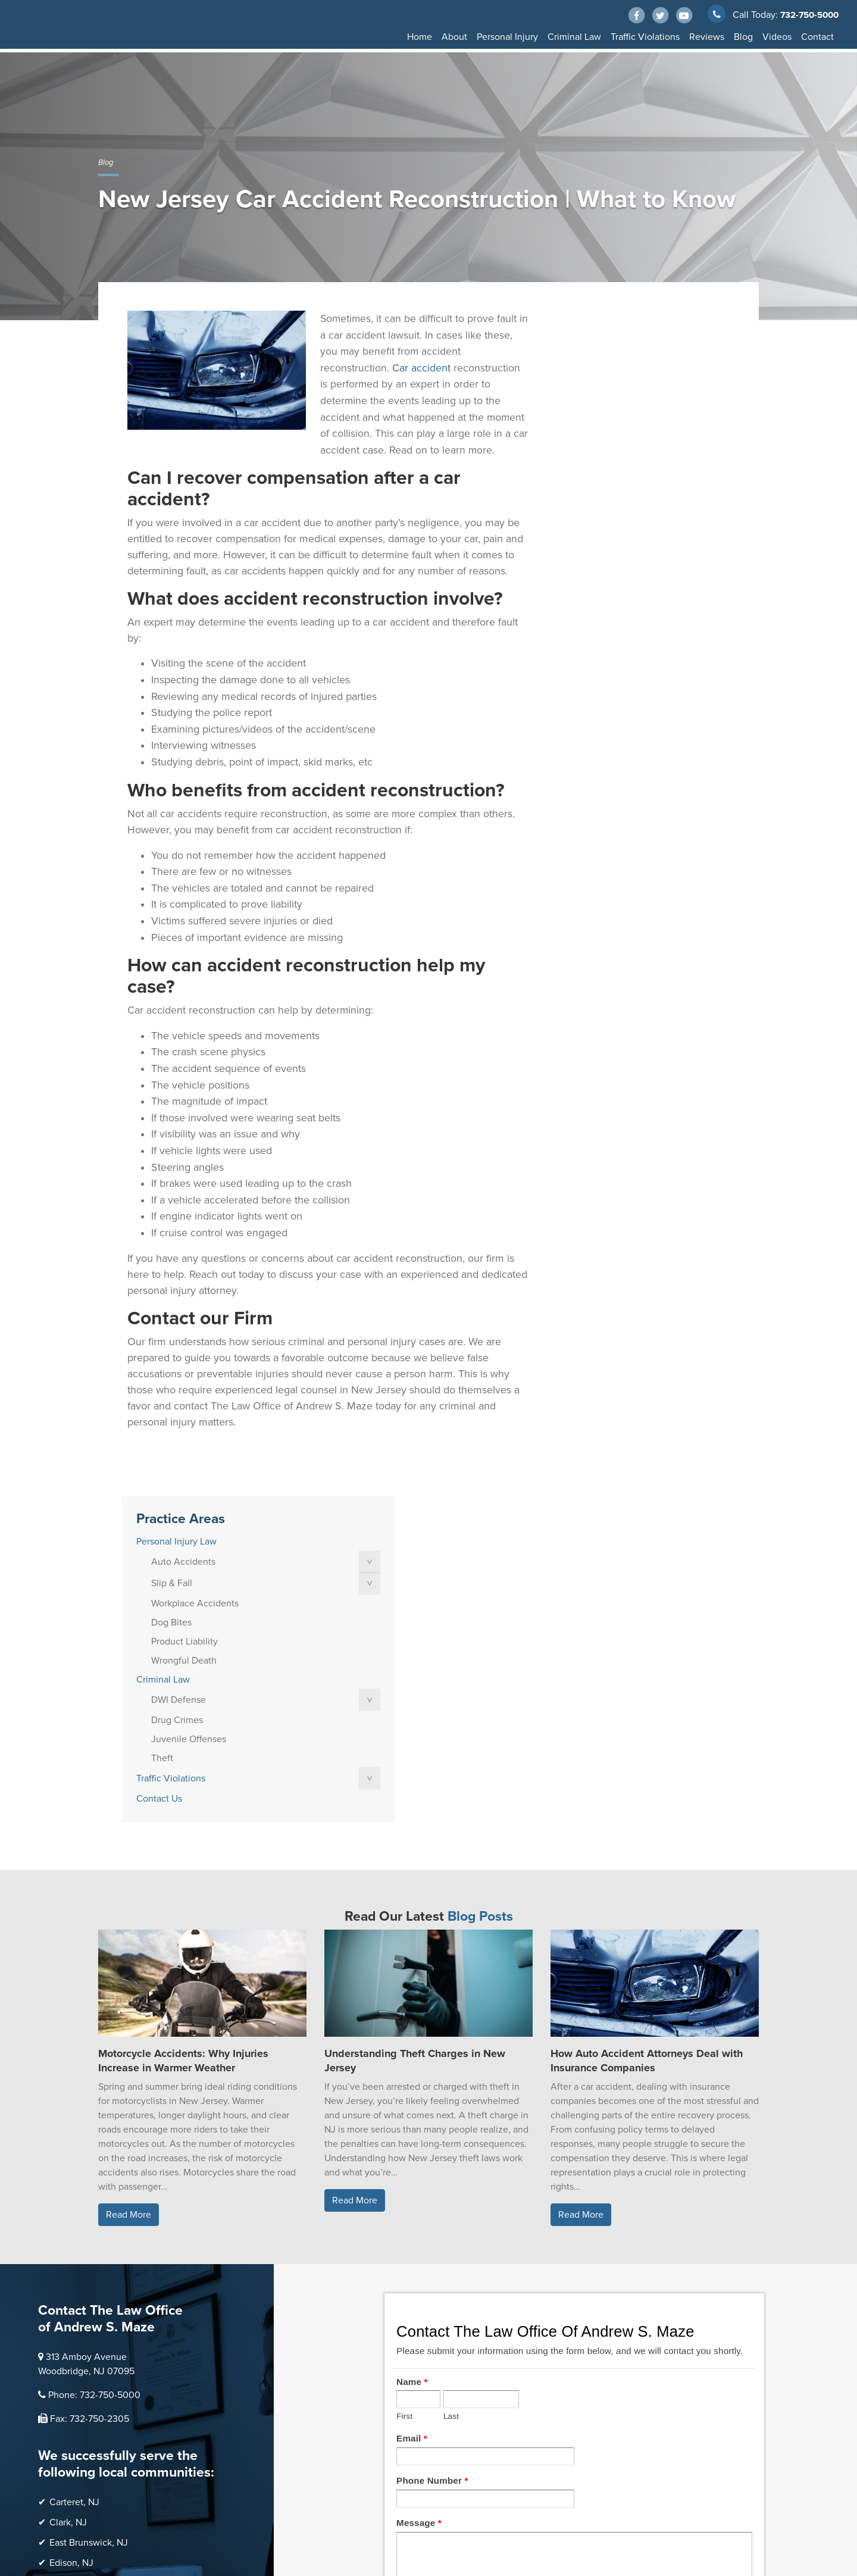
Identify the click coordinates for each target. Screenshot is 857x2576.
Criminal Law (574, 37)
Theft (588, 573)
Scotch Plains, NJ (85, 2325)
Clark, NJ (68, 2163)
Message (419, 2163)
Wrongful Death (609, 475)
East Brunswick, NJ (88, 2184)
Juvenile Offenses (614, 553)
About (454, 37)
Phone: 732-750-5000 (94, 2036)
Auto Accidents (609, 376)
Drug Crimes (602, 534)
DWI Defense (604, 514)
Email (411, 2079)
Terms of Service (265, 2510)
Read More (128, 1856)
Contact (817, 37)
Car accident (421, 366)
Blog (743, 37)
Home (419, 37)
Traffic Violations (645, 37)
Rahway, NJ (73, 2285)
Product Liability (610, 456)
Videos (777, 37)
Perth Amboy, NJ (84, 2265)
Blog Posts (480, 1557)
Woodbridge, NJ (82, 2346)
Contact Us (585, 613)
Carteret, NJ (74, 2143)
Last (451, 2057)
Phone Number (432, 2121)
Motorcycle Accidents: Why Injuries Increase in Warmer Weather (183, 1701)
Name (411, 2022)
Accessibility (120, 2522)
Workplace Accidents (620, 418)
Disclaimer (117, 2510)
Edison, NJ (71, 2204)
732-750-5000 (807, 15)
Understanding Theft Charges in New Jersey (414, 1701)
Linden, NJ (71, 2224)
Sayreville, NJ (77, 2305)
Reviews (706, 37)
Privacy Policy (204, 2510)
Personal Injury (507, 37)
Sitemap (157, 2510)
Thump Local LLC (208, 2488)
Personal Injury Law (602, 356)
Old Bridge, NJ (79, 2244)
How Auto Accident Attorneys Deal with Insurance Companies (647, 1701)
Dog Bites (597, 437)
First (404, 2057)
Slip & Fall (597, 398)
